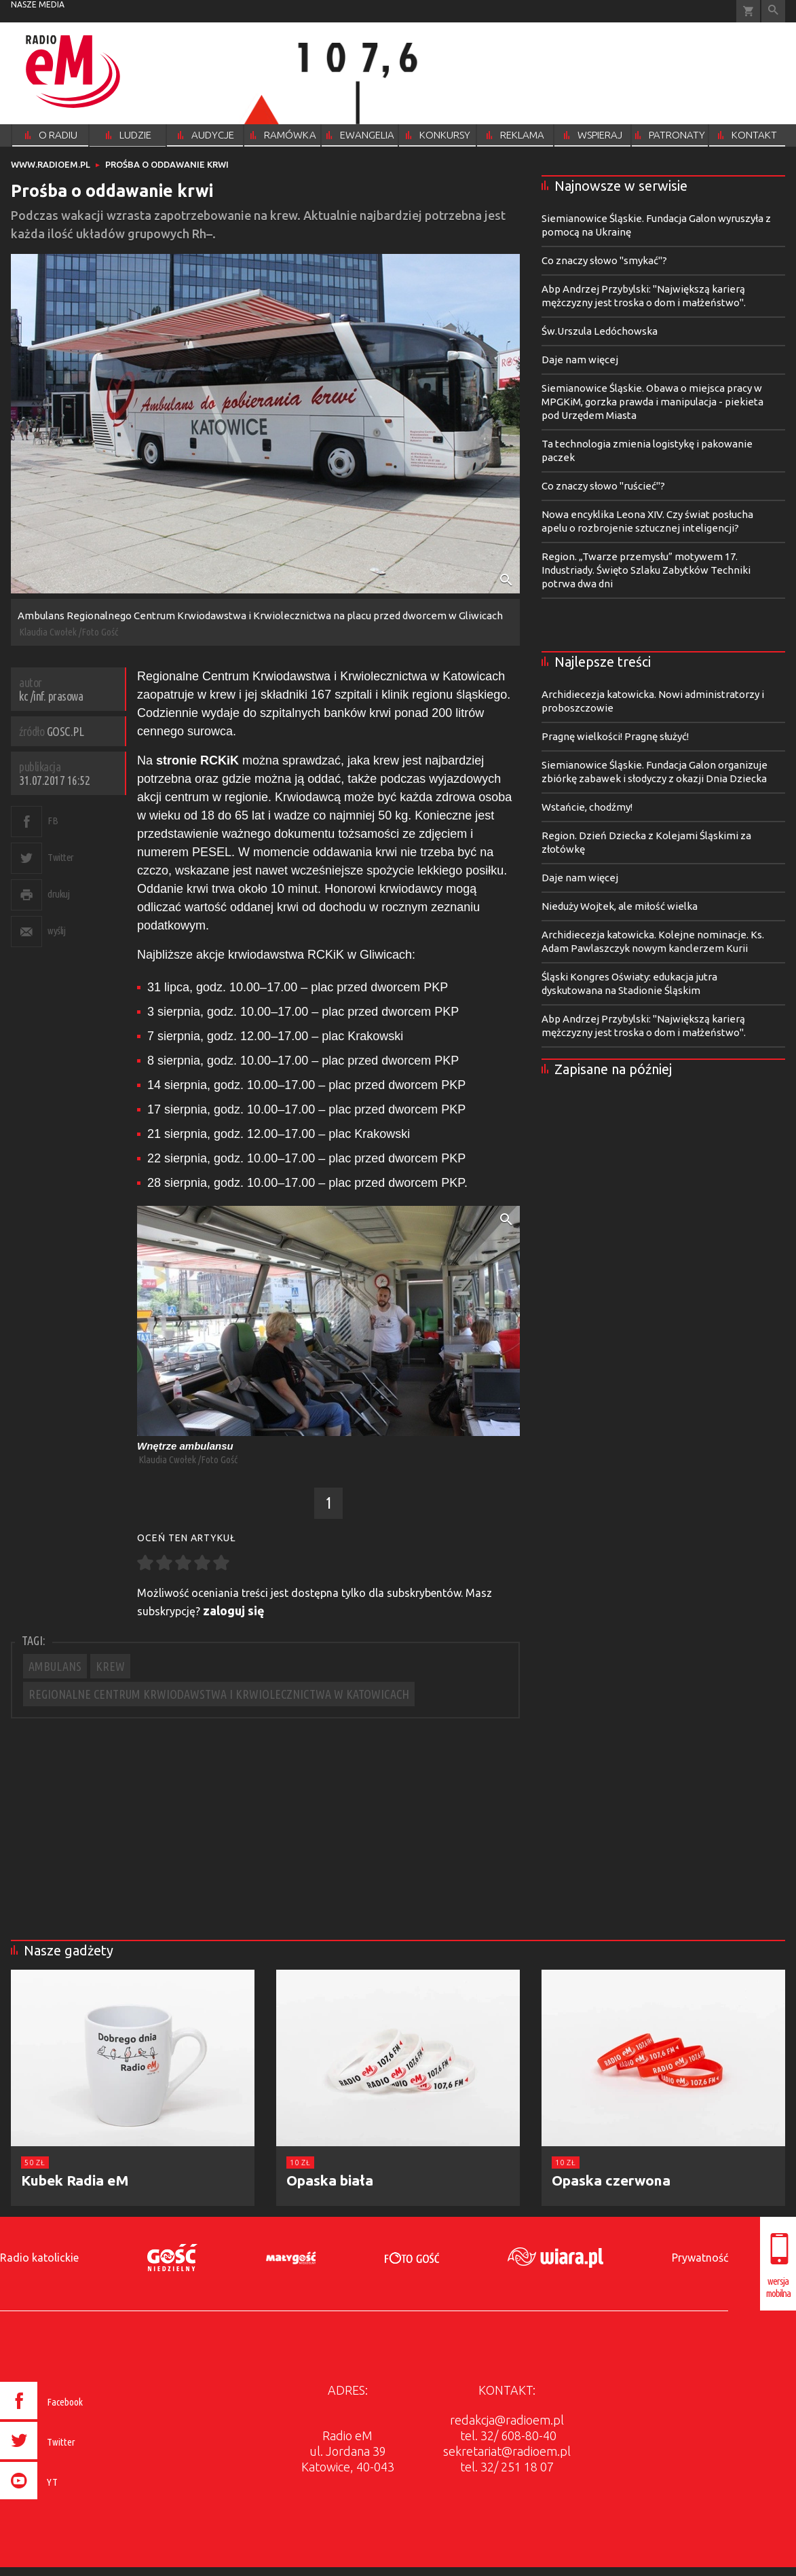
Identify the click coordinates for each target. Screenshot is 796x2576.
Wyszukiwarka (773, 11)
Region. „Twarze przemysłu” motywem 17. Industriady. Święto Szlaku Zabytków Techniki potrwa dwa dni (646, 570)
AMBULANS (55, 1666)
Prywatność (700, 2257)
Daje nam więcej (580, 359)
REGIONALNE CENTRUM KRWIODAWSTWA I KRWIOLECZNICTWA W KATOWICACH (219, 1694)
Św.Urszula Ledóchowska (600, 331)
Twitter (61, 857)
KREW (110, 1666)
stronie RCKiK (199, 760)
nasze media (37, 4)
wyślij (56, 930)
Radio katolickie (39, 2257)
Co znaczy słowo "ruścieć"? (603, 486)
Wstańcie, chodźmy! (587, 807)
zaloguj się (234, 1610)
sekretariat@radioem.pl (507, 2451)
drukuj (58, 894)
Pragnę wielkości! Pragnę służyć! (615, 736)
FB (53, 820)
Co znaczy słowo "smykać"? (604, 260)
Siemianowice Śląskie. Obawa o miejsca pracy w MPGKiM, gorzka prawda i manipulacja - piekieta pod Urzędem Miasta (652, 401)
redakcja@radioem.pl (507, 2420)
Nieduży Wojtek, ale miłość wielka (620, 906)
